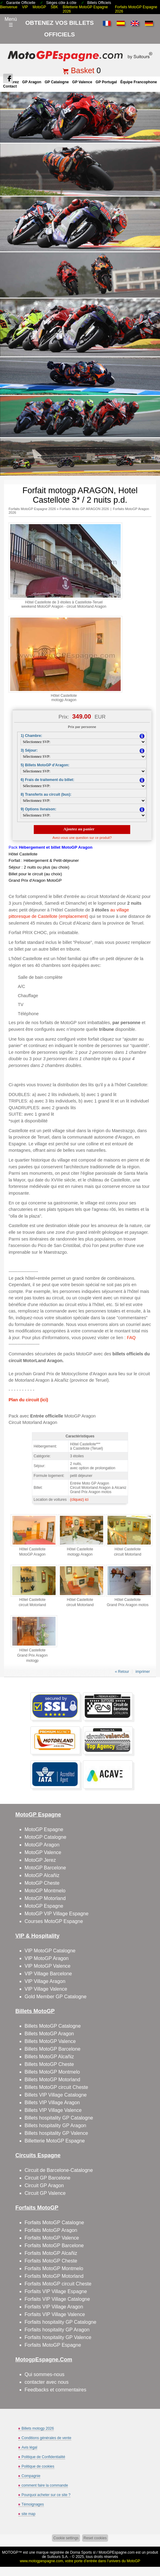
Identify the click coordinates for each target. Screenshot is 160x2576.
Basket (82, 70)
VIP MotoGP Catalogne (50, 1950)
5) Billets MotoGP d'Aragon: (45, 765)
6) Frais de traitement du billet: (47, 780)
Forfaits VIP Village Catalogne (57, 2299)
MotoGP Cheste (42, 1883)
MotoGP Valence (43, 1852)
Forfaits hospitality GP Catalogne (60, 2322)
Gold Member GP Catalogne (56, 1996)
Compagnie (30, 2476)
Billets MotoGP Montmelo (52, 2072)
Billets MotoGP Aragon (49, 2033)
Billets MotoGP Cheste (49, 2064)
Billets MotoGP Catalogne (53, 2026)
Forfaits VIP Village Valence (55, 2314)
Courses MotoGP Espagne (54, 1921)
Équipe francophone (138, 82)
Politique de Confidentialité (43, 2457)
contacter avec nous (46, 2382)
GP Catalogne (56, 82)
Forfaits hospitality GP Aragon (57, 2329)
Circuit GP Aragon (44, 2185)
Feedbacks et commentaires (55, 2389)
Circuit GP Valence (45, 2193)
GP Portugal (106, 82)
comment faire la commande (44, 2485)
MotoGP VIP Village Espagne (56, 1913)
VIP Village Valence (46, 1989)
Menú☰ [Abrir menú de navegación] (11, 22)
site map (28, 2514)
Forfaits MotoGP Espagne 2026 (32, 509)
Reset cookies (95, 2538)
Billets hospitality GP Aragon (55, 2125)
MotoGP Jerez (40, 1860)
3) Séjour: (29, 750)
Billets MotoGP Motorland (52, 2079)
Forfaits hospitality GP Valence (58, 2337)
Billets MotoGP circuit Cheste (56, 2087)
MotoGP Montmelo (45, 1890)
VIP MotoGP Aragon (47, 1958)
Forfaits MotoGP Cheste (51, 2260)
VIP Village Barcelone (48, 1973)
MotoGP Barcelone (45, 1867)
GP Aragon (31, 82)
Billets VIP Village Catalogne (56, 2094)
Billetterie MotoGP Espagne (55, 2140)
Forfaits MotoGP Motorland (54, 2276)
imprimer (142, 1671)
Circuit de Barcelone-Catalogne (59, 2170)
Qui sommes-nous (44, 2374)
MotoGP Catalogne (45, 1837)
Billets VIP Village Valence (53, 2110)
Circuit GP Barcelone (47, 2177)
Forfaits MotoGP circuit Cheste (58, 2283)
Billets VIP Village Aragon (52, 2102)
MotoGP (39, 7)
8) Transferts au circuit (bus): (46, 794)
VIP (25, 7)
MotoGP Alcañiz (42, 1875)
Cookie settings (66, 2538)
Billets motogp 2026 (37, 2428)
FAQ (131, 1337)
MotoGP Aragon (42, 1844)
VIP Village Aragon (45, 1981)
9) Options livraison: (38, 809)
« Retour (122, 1671)
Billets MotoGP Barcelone (52, 2049)
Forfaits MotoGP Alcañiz (51, 2253)
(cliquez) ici (79, 1499)
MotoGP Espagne (44, 1829)
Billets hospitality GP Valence (56, 2133)
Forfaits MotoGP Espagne (53, 2345)
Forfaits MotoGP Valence (52, 2237)
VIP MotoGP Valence (47, 1966)
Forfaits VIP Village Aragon (54, 2306)
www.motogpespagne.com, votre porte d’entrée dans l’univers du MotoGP (80, 2561)
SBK (54, 7)
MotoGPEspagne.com (117, 2552)
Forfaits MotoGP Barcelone (54, 2245)
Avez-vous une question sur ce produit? (82, 837)
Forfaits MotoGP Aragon (51, 2230)
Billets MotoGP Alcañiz (49, 2056)
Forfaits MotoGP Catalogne (54, 2222)
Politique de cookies (37, 2466)
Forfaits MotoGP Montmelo (54, 2268)
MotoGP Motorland (45, 1898)
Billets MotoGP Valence (50, 2041)
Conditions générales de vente (46, 2438)
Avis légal (29, 2447)
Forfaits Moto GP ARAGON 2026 (84, 509)
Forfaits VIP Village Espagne (56, 2291)
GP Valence (82, 82)
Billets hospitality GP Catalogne (59, 2117)
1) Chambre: (31, 736)
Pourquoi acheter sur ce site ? (45, 2495)
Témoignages (32, 2504)
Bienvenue (9, 7)
